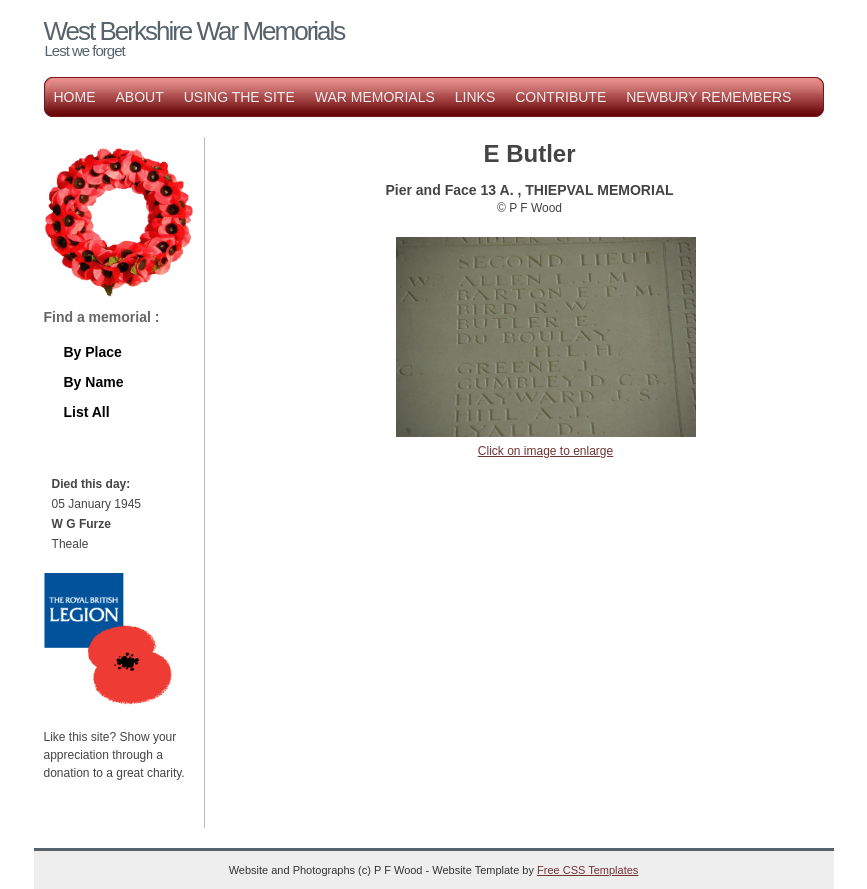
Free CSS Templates (587, 870)
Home (75, 97)
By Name (94, 382)
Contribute (560, 97)
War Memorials (375, 97)
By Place (93, 352)
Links (475, 97)
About (140, 97)
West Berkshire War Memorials (194, 31)
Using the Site (239, 97)
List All (87, 412)
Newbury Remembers (708, 97)
